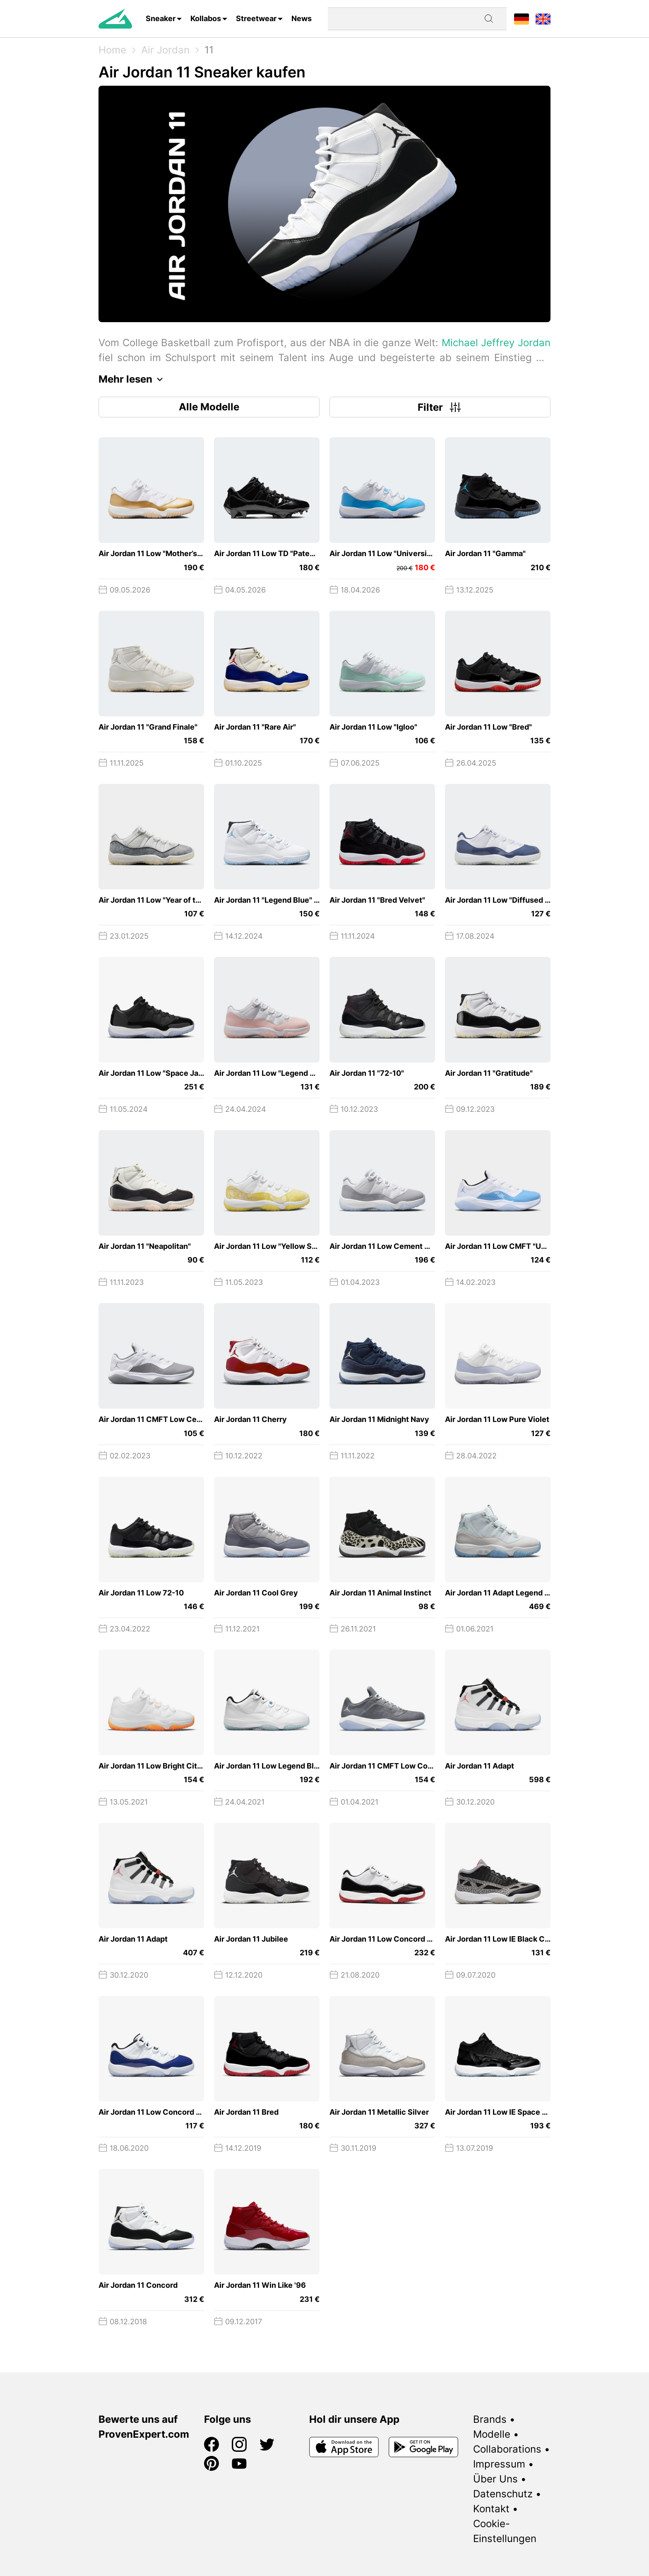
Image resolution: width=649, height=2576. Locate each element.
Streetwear (256, 18)
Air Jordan (165, 50)
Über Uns (495, 2479)
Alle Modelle (209, 407)
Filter (440, 407)
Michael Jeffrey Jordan (496, 343)
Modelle (491, 2434)
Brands (490, 2419)
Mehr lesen (133, 379)
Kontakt (491, 2509)
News (301, 18)
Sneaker (160, 18)
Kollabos (205, 18)
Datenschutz (503, 2494)
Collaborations (507, 2449)
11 (209, 50)
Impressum (499, 2464)
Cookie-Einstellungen (504, 2531)
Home (112, 50)
